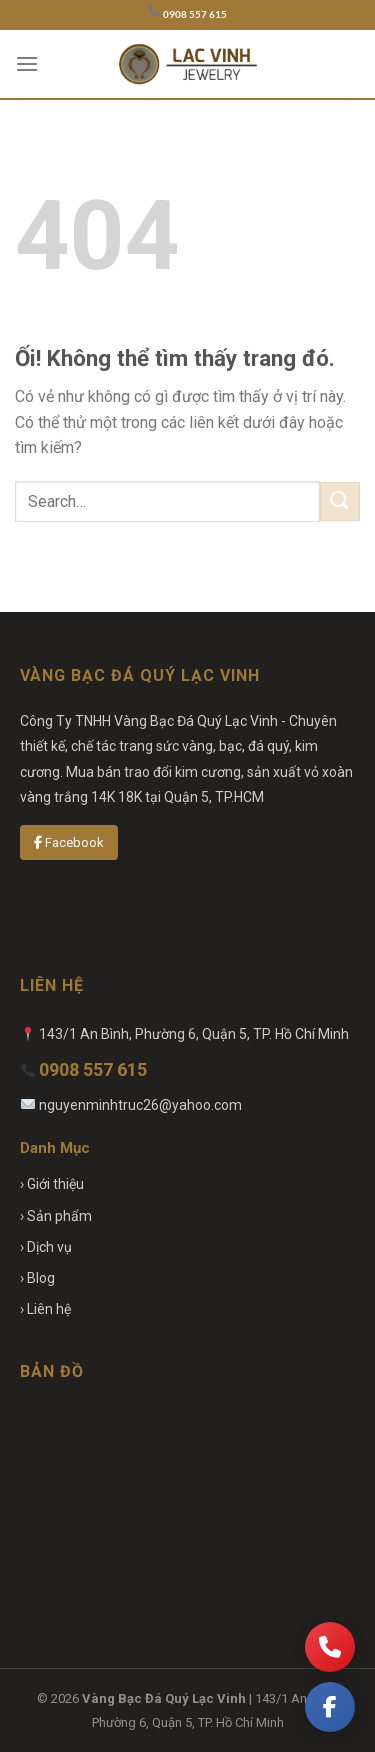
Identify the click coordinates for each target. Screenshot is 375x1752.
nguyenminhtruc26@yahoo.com (140, 1105)
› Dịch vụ (46, 1247)
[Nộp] (340, 501)
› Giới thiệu (52, 1184)
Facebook (69, 842)
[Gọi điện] (330, 1647)
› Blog (37, 1278)
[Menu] (27, 63)
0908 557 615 (195, 14)
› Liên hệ (45, 1309)
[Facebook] (330, 1707)
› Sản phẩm (56, 1216)
